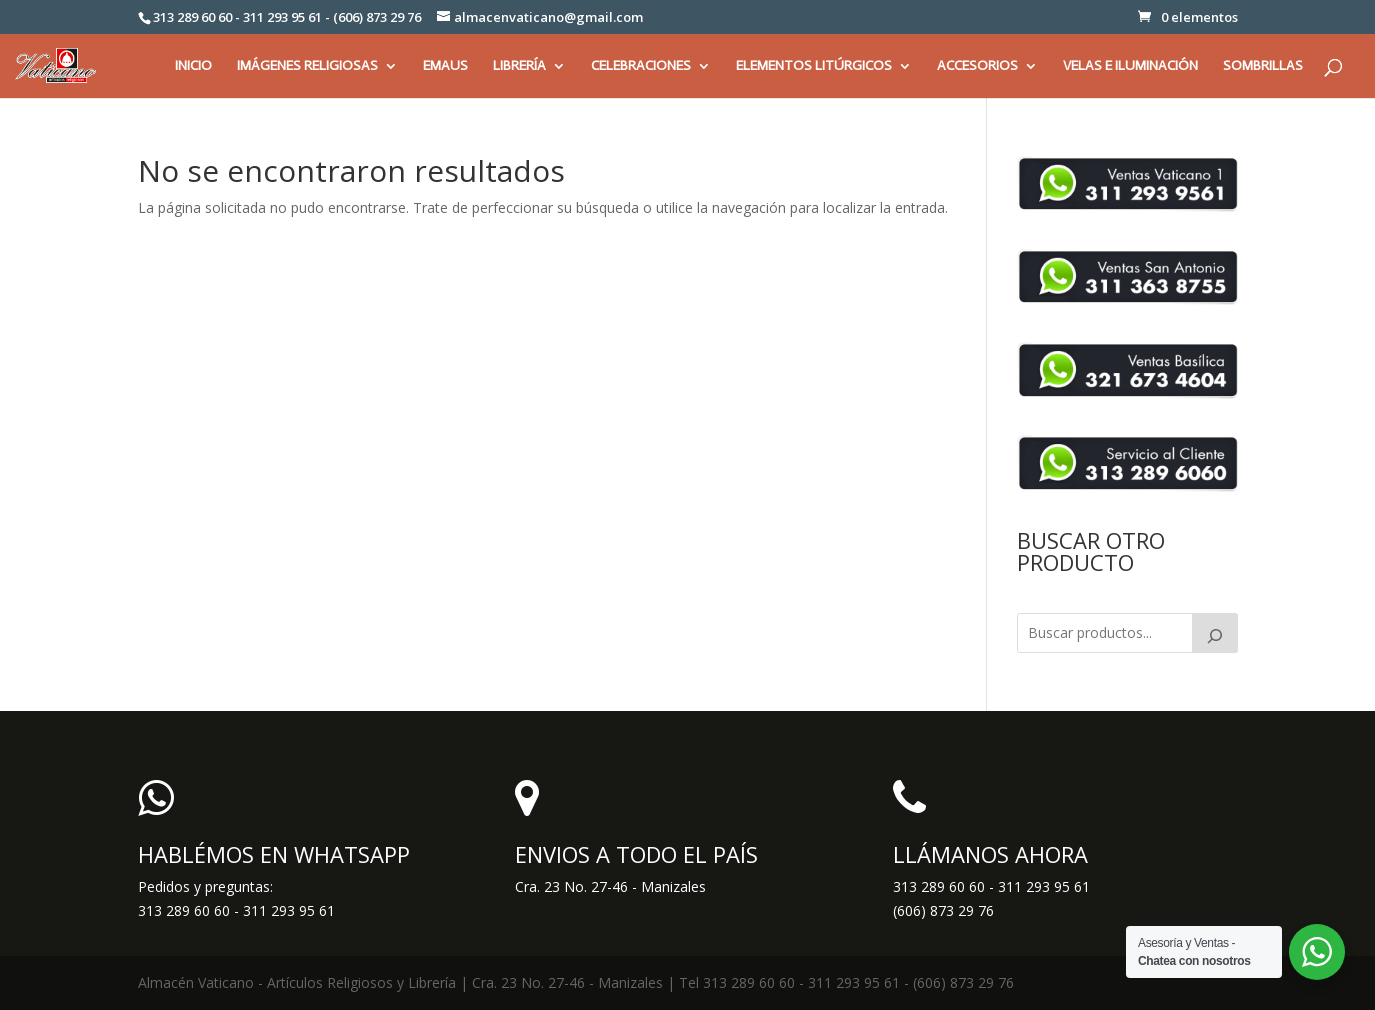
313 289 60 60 (939, 886)
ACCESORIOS (977, 66)
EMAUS (445, 66)
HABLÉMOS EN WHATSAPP (274, 854)
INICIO (193, 66)
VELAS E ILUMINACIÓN (1130, 66)
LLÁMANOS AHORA (990, 854)
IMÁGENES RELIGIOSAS (307, 66)
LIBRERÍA (519, 66)
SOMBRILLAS (1263, 66)
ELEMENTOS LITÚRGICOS (814, 66)
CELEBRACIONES (641, 66)
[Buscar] (1215, 633)
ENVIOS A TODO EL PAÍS (636, 854)
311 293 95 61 (1044, 886)
